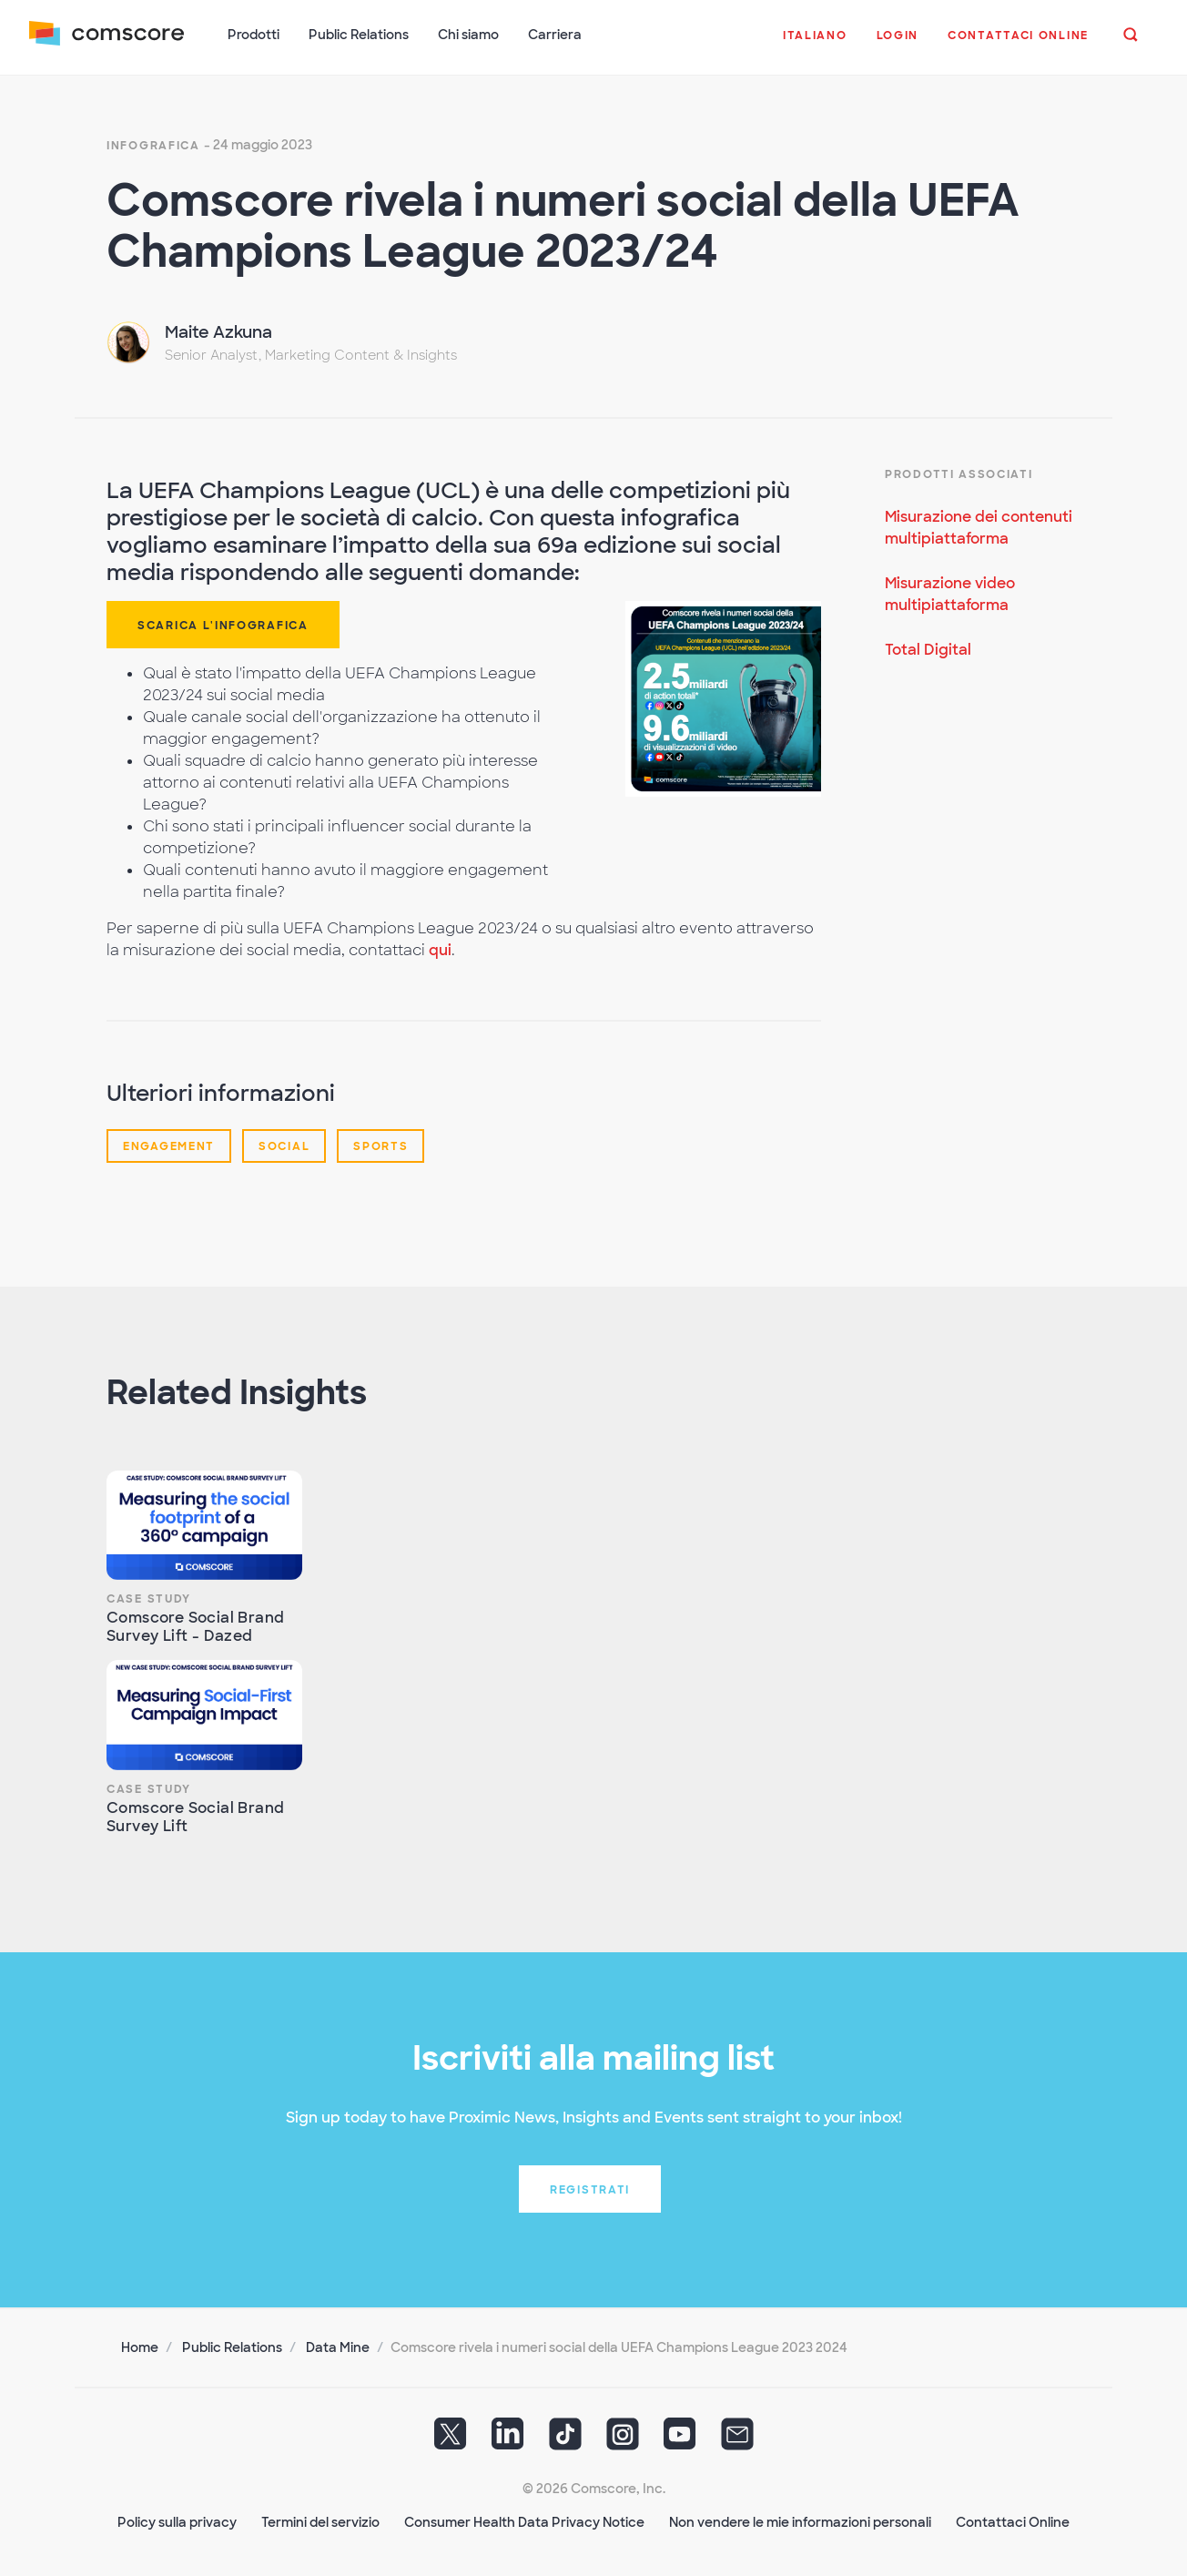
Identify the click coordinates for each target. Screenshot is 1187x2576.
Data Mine (338, 2347)
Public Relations (232, 2347)
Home (139, 2347)
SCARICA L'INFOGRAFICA (223, 625)
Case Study (149, 1599)
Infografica (153, 145)
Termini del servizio (320, 2522)
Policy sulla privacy (177, 2522)
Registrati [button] (590, 2190)
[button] (815, 44)
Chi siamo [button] (468, 34)
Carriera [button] (555, 34)
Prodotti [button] (253, 34)
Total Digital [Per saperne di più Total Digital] (928, 649)
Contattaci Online (1013, 2522)
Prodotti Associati (959, 474)
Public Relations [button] (359, 34)
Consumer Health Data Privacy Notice (524, 2522)
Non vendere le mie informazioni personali (800, 2522)
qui (440, 950)
